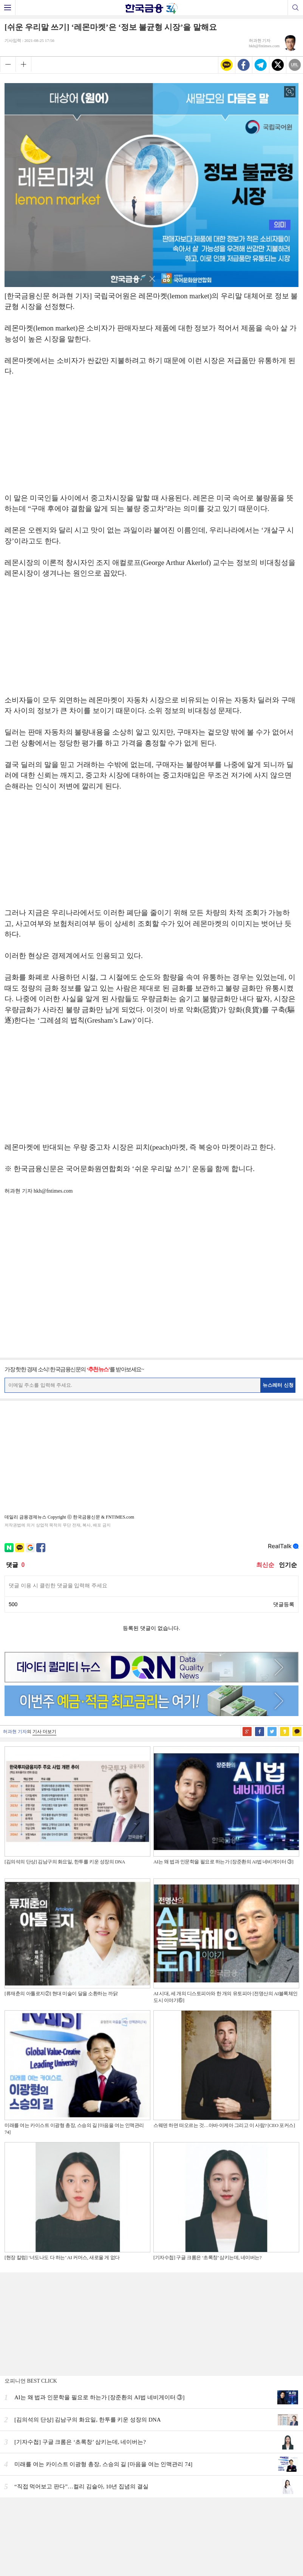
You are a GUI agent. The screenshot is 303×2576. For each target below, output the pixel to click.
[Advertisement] (151, 438)
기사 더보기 (44, 1731)
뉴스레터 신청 (278, 1385)
